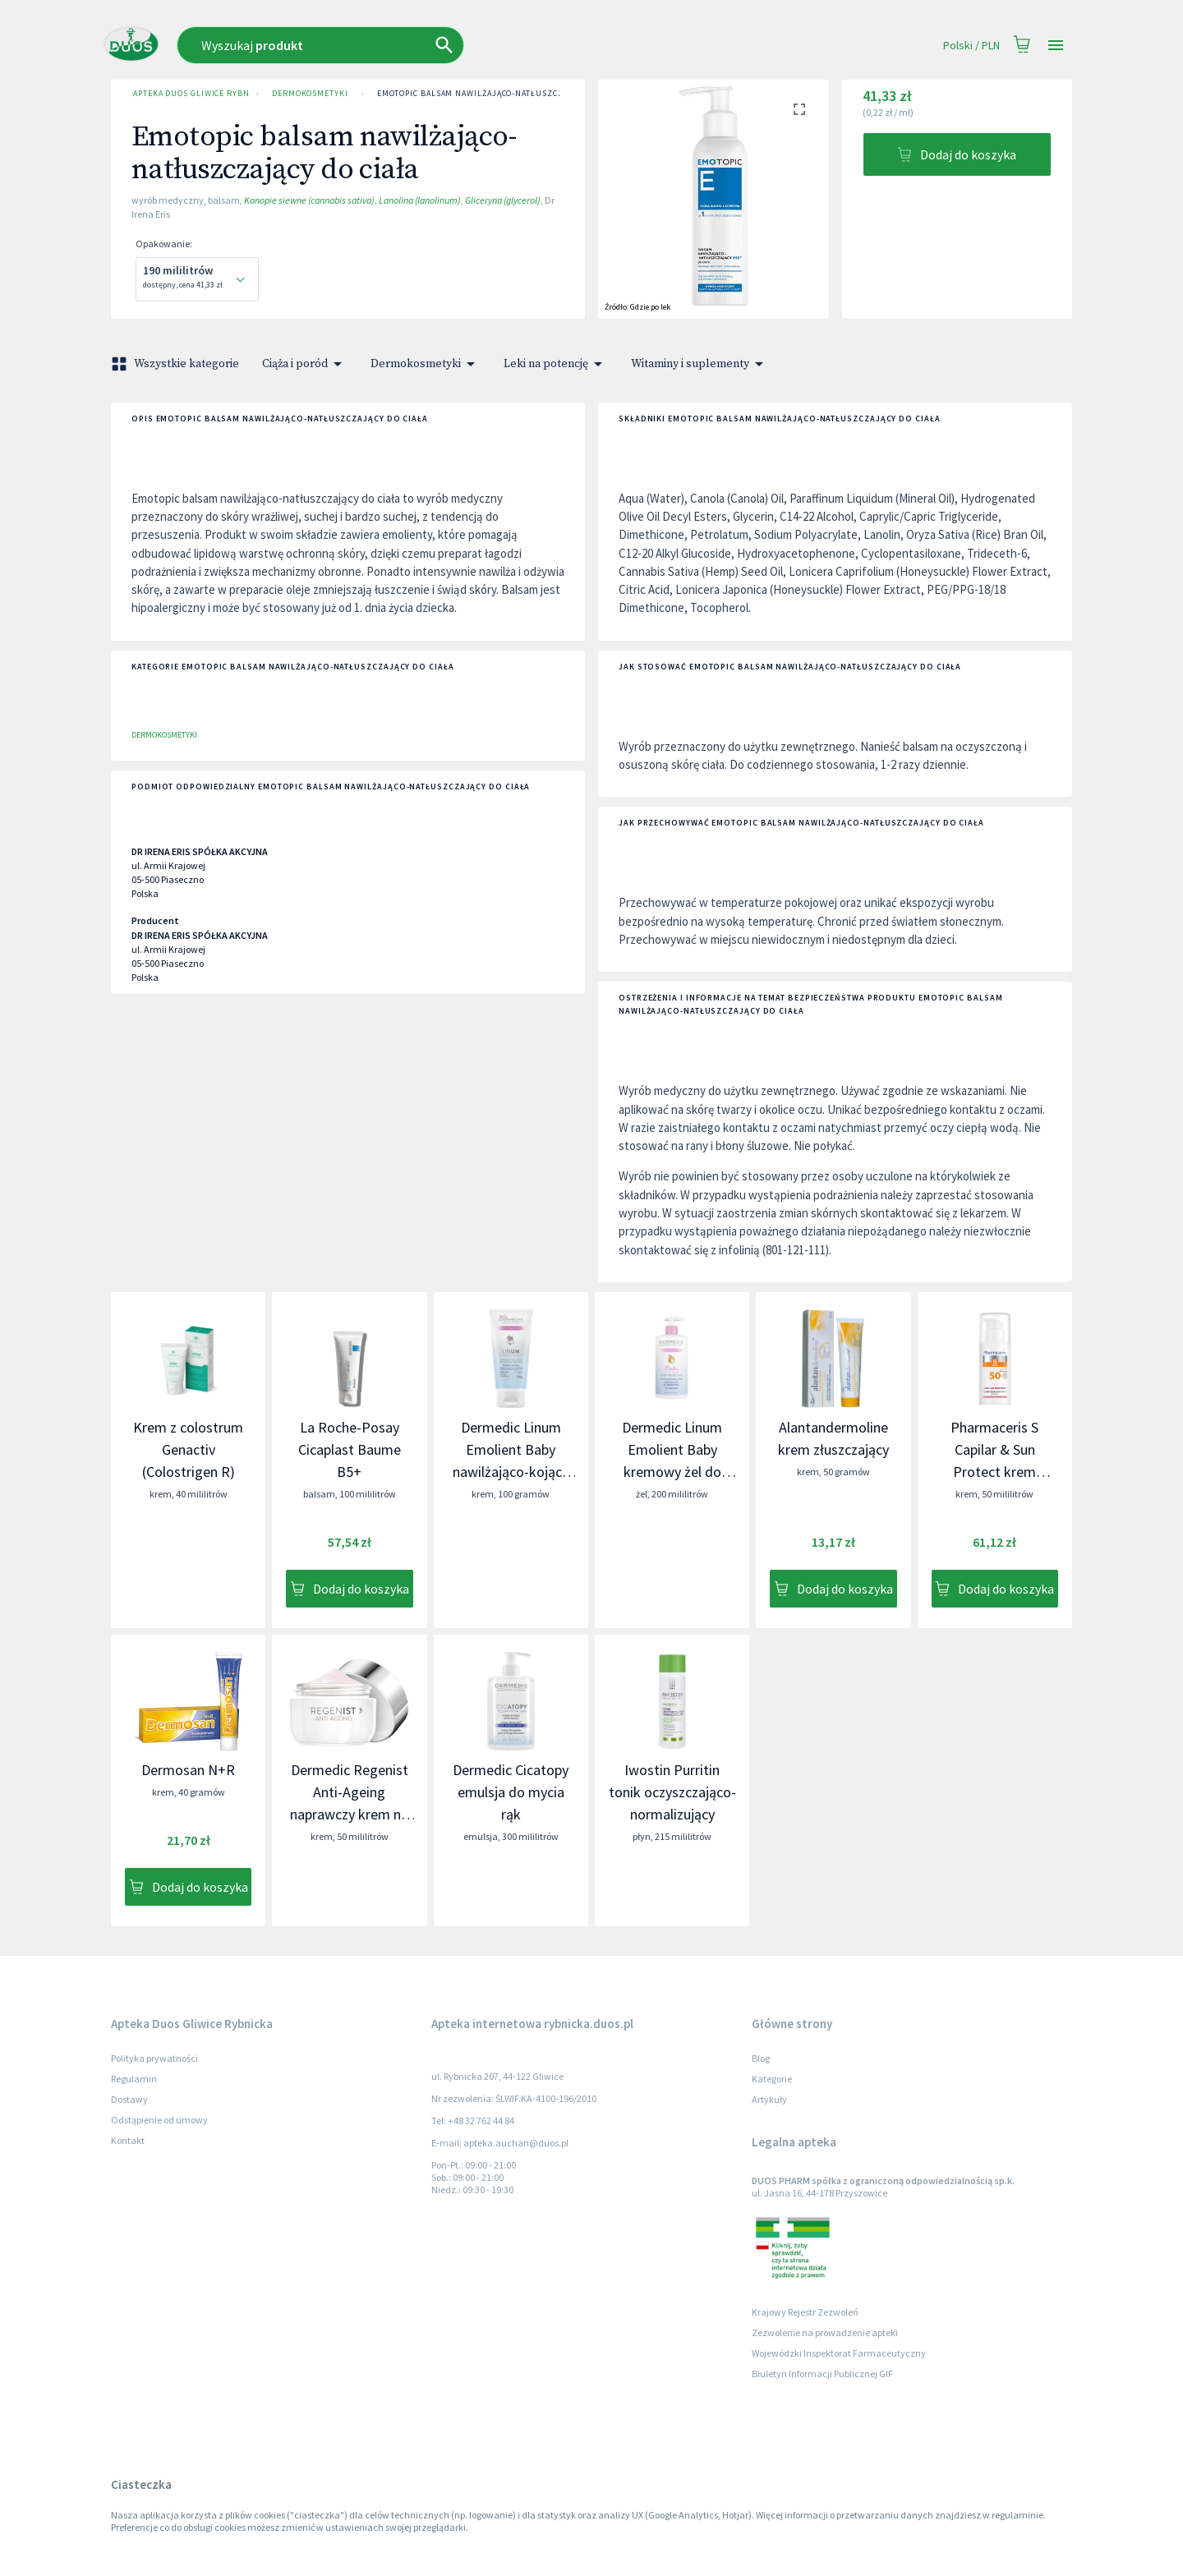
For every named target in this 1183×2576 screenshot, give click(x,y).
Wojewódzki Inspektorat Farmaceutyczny (839, 2353)
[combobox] (424, 45)
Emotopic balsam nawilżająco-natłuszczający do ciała (502, 94)
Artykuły (769, 2099)
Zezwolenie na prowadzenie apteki (825, 2332)
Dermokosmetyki (310, 94)
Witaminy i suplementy (700, 364)
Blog (761, 2058)
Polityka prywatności (154, 2058)
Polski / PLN (971, 45)
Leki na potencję (556, 364)
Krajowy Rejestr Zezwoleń (805, 2312)
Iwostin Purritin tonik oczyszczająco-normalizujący (672, 1792)
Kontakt (128, 2140)
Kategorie (772, 2078)
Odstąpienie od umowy (159, 2120)
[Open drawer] (1055, 45)
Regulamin (134, 2078)
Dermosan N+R (188, 1769)
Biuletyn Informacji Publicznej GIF (822, 2373)
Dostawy (129, 2099)
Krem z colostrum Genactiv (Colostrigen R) (188, 1449)
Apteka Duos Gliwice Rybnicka (188, 94)
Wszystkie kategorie (176, 364)
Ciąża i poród (304, 364)
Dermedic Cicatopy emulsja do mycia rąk (510, 1792)
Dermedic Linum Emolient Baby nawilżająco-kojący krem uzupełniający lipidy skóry (510, 1471)
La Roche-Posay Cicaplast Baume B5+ (349, 1449)
